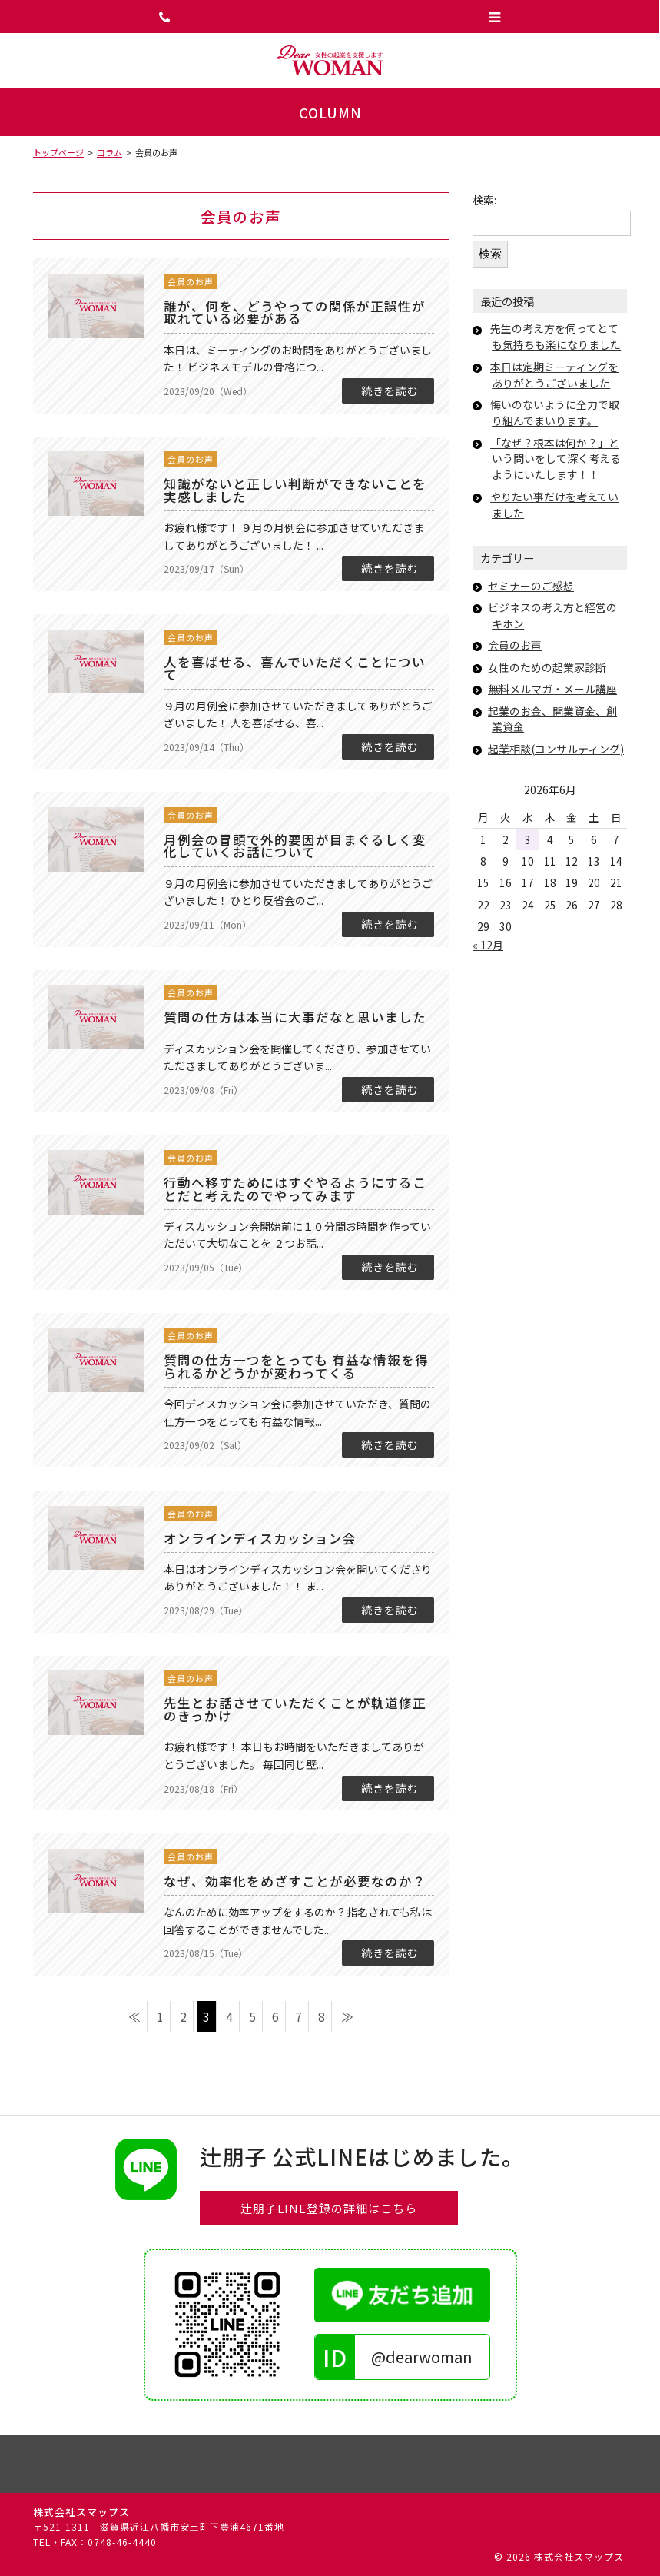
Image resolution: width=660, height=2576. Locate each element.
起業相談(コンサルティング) (556, 748)
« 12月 (488, 944)
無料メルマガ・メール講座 (552, 688)
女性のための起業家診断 (547, 667)
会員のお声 (190, 282)
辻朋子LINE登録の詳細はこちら (328, 2208)
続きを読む (390, 390)
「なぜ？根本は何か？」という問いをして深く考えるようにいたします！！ (555, 459)
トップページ (58, 152)
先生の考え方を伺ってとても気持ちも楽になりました (555, 336)
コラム (109, 152)
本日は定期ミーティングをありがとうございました (554, 375)
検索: (484, 200)
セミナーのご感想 (531, 585)
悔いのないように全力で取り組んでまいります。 (554, 412)
